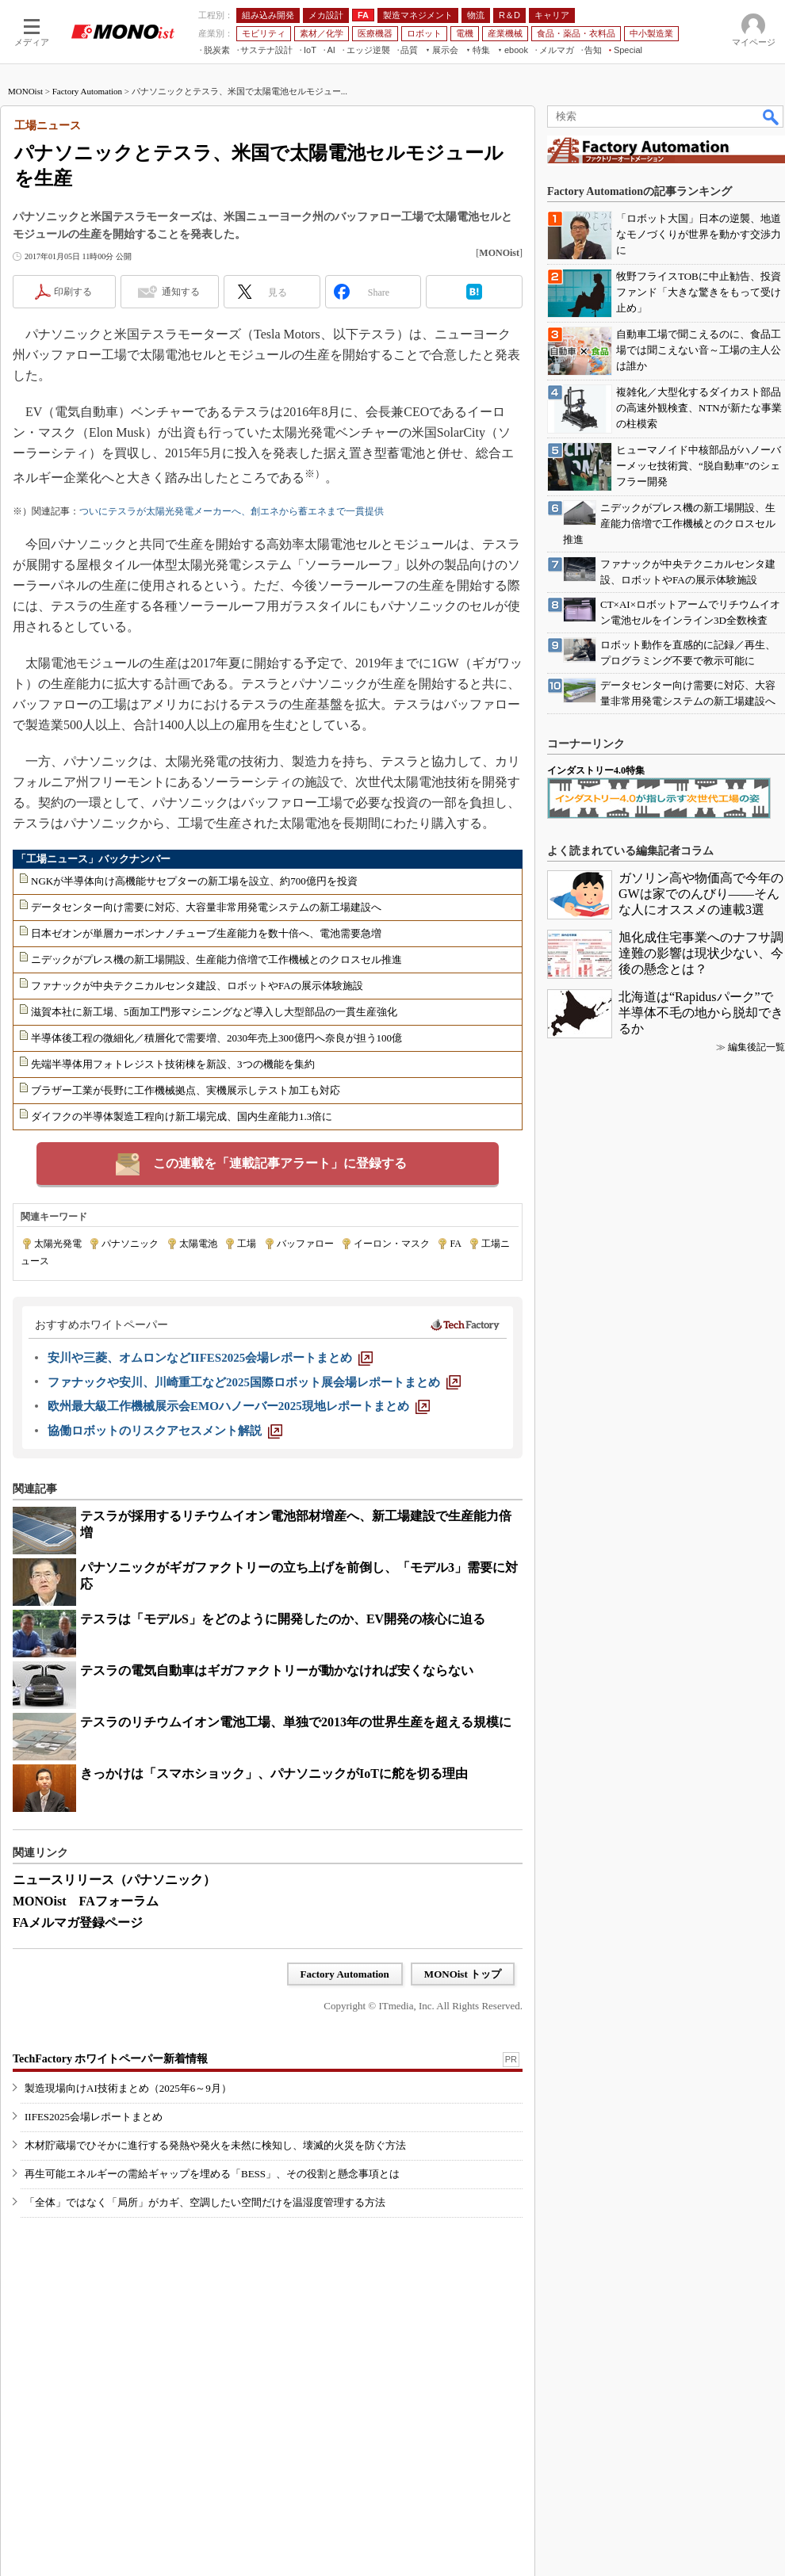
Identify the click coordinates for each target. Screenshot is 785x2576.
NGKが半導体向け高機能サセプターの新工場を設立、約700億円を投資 (194, 881)
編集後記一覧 (756, 1047)
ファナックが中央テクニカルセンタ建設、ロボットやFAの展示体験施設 (197, 986)
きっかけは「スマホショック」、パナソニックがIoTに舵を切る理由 (274, 1773)
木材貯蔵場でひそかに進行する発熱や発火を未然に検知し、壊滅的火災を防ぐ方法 (215, 2145)
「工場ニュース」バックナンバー (93, 859)
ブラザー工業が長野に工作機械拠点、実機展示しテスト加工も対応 (185, 1090)
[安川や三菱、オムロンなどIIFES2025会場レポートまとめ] (210, 1357)
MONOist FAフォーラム (86, 1901)
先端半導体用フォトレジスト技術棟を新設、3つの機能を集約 (173, 1064)
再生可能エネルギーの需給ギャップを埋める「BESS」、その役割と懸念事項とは (212, 2174)
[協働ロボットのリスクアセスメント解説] (165, 1430)
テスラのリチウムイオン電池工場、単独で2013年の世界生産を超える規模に (295, 1722)
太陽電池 (198, 1243)
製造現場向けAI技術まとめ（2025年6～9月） (128, 2088)
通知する (181, 291)
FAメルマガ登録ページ (78, 1922)
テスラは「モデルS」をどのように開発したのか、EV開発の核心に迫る (282, 1619)
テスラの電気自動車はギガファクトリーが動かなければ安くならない (276, 1670)
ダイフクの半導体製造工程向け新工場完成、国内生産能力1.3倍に (181, 1116)
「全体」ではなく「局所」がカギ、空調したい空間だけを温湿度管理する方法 (205, 2202)
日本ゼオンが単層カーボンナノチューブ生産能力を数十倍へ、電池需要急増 (206, 933)
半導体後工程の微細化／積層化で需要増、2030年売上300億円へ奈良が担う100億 (216, 1038)
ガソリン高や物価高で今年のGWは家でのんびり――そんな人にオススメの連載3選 (700, 893)
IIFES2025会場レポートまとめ (94, 2117)
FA (455, 1243)
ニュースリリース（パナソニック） (114, 1879)
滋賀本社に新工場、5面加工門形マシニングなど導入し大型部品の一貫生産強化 (214, 1012)
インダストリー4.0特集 (596, 770)
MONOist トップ (462, 1974)
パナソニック (130, 1243)
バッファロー (305, 1243)
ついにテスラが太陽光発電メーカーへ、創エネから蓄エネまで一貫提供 (231, 511)
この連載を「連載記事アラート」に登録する (280, 1163)
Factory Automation (87, 91)
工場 (246, 1243)
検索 (771, 116)
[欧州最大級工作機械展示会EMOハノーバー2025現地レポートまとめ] (239, 1406)
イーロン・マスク (392, 1243)
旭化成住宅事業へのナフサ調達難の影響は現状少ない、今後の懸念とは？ (700, 953)
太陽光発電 (58, 1243)
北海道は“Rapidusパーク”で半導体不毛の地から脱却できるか (700, 1012)
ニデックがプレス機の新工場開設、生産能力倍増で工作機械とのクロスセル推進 (216, 959)
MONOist (25, 91)
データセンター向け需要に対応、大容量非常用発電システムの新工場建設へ (206, 907)
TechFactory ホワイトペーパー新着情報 (110, 2059)
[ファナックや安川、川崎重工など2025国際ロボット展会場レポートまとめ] (254, 1382)
